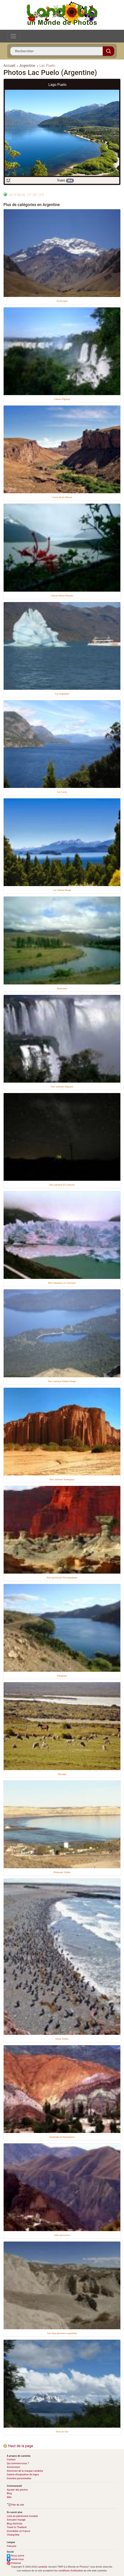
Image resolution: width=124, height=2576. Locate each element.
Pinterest (14, 2563)
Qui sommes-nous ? (18, 2463)
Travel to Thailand (17, 2527)
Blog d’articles (14, 2523)
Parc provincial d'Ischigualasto (62, 1577)
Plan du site (15, 2504)
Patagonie (62, 1675)
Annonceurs (13, 2467)
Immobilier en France (18, 2531)
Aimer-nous (15, 2559)
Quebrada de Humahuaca (62, 2136)
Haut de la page (18, 2446)
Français (11, 2546)
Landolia (42, 2566)
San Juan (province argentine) (62, 2333)
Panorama (62, 988)
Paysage (62, 1774)
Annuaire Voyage (16, 2519)
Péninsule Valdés (62, 1872)
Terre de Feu (62, 2431)
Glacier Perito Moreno (62, 595)
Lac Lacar (62, 791)
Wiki (9, 2497)
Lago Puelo (57, 84)
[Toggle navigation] (13, 36)
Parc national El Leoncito (62, 1184)
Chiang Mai (13, 2534)
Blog (9, 2493)
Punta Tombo (62, 2038)
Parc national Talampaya (62, 1479)
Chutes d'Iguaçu (62, 399)
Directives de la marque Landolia (25, 2470)
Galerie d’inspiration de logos (23, 2474)
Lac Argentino (62, 693)
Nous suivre (15, 2555)
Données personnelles (19, 2478)
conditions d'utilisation (70, 2570)
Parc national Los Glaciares (62, 1282)
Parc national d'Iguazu (62, 1086)
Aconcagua (62, 300)
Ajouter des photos (17, 2489)
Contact (11, 2459)
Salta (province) (62, 2235)
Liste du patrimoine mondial (22, 2516)
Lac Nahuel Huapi (62, 890)
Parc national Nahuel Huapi (62, 1381)
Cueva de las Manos (62, 497)
